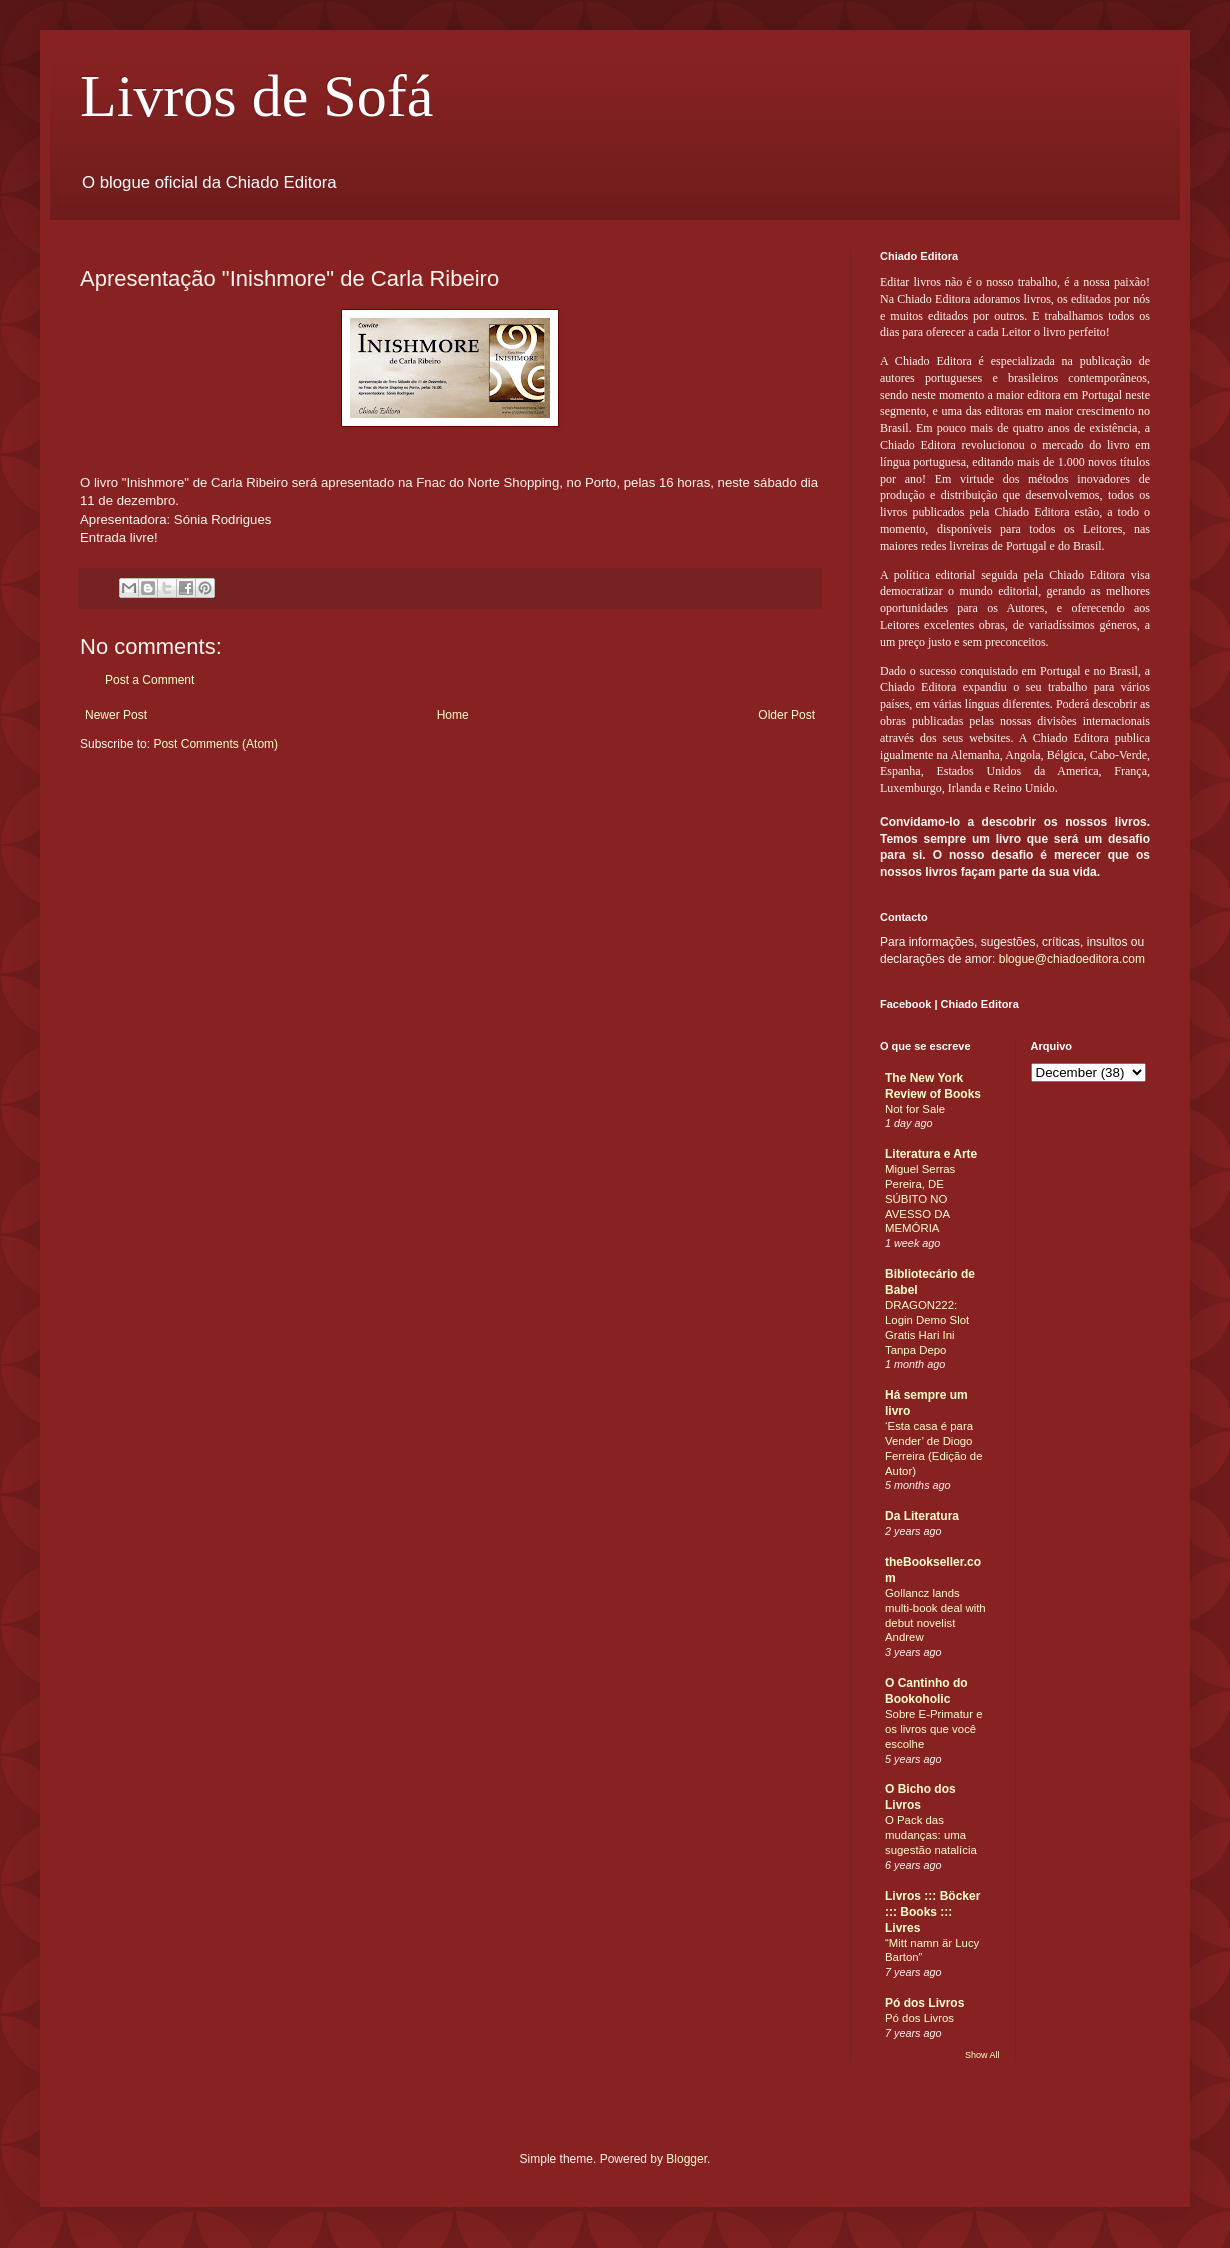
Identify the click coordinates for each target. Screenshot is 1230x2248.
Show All (982, 2055)
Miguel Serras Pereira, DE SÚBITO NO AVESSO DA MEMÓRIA (920, 1198)
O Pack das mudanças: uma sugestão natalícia (931, 1835)
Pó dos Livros (924, 2003)
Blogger (686, 2159)
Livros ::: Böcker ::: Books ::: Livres (932, 1912)
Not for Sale (915, 1109)
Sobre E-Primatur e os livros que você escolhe (934, 1729)
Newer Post (116, 715)
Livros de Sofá (256, 96)
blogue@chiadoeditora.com (1072, 959)
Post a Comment (149, 680)
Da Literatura (922, 1516)
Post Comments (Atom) (215, 744)
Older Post (786, 715)
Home (453, 715)
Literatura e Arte (931, 1154)
